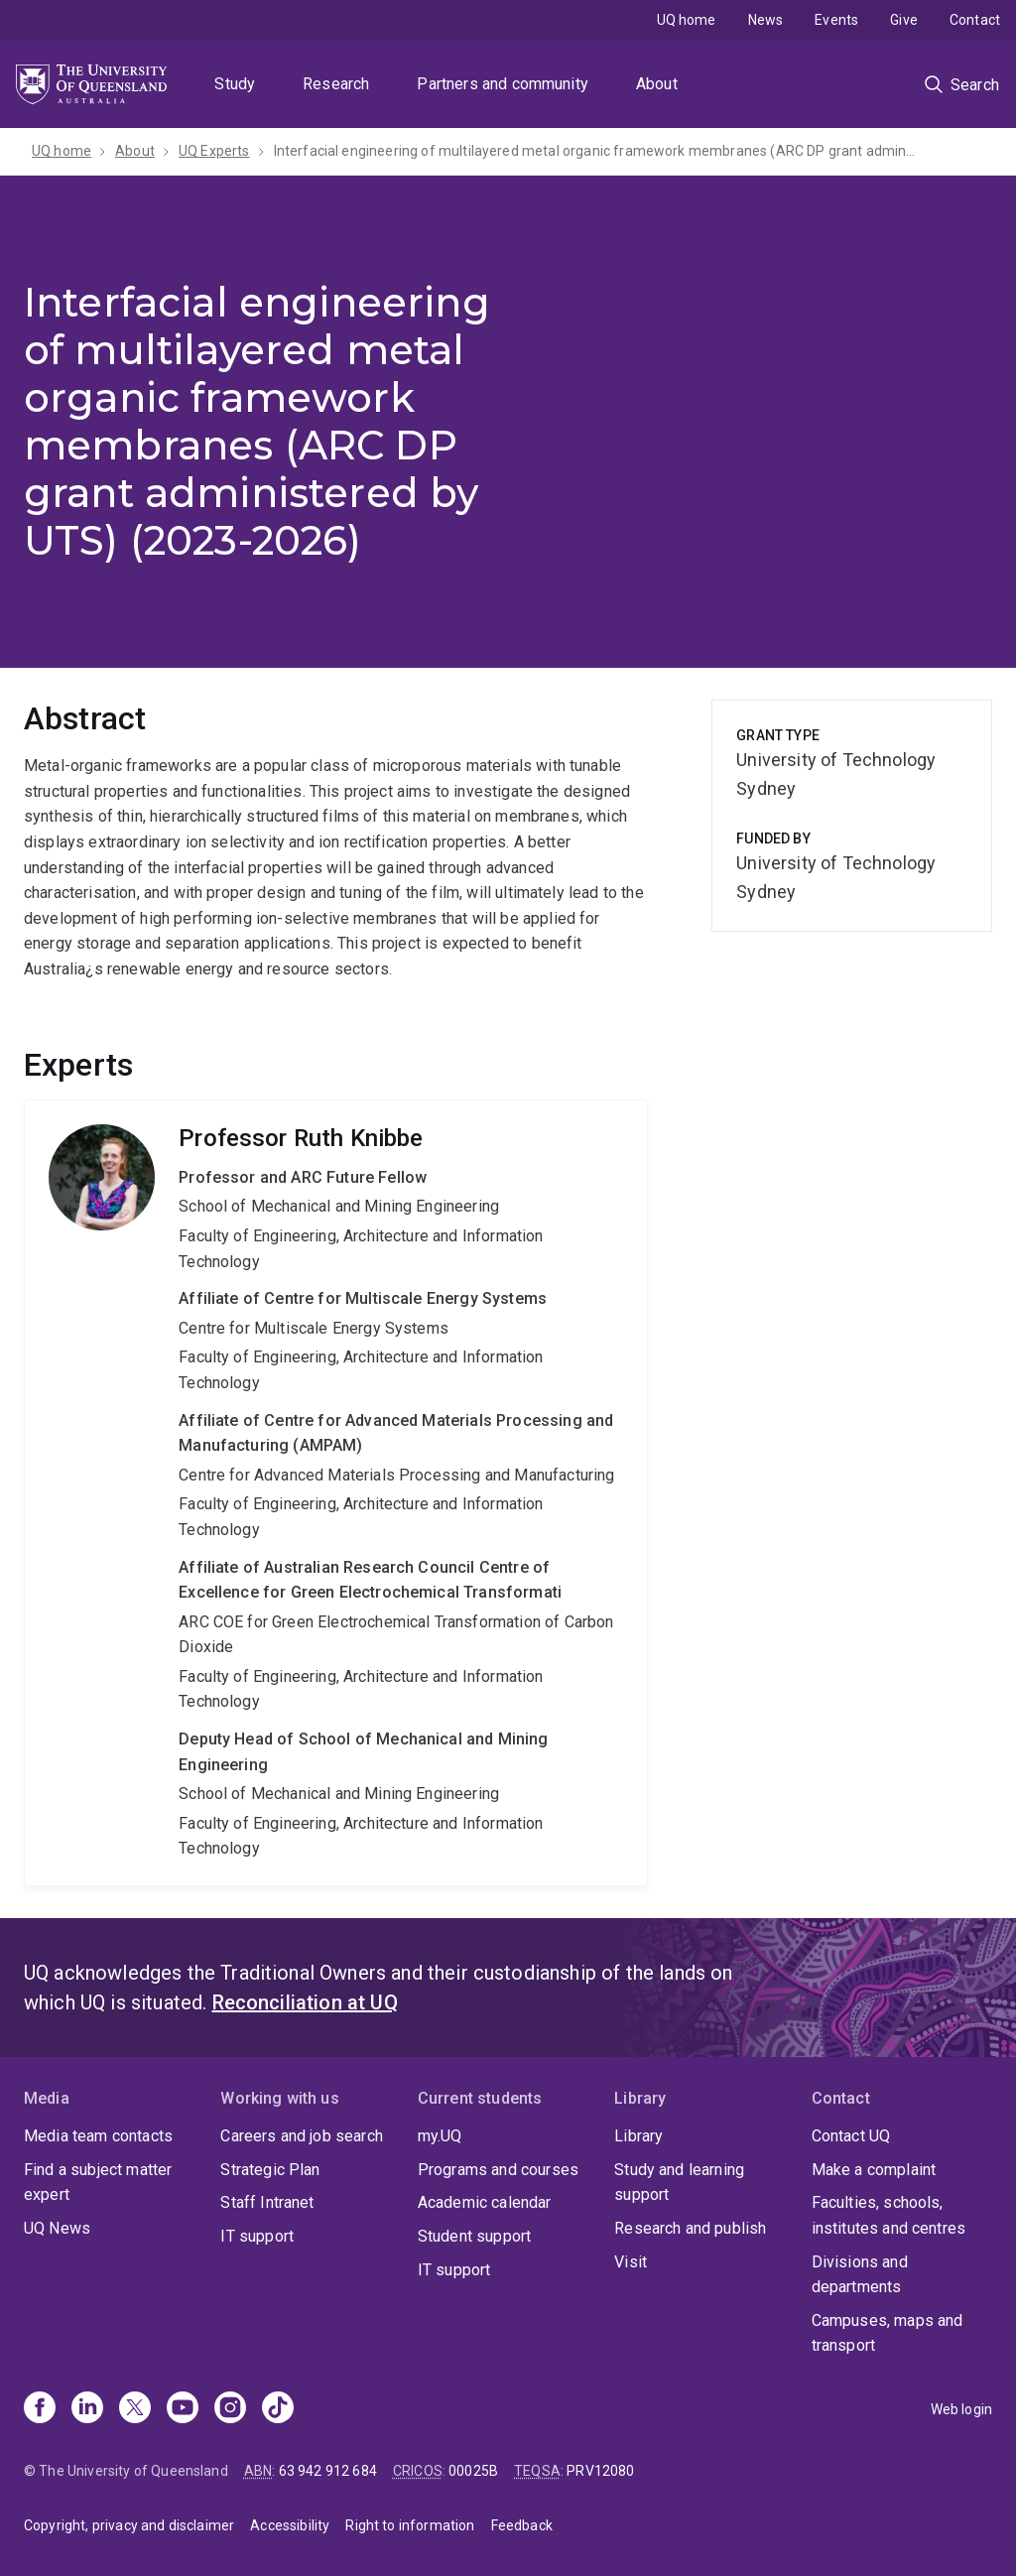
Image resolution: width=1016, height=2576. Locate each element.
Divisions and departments (860, 2275)
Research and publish (690, 2228)
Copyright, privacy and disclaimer (129, 2525)
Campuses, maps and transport (887, 2333)
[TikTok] (278, 2409)
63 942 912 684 (328, 2471)
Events (836, 20)
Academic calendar (485, 2202)
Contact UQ (851, 2135)
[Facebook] (40, 2409)
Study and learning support (679, 2182)
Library (638, 2135)
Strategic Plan (269, 2169)
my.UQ (440, 2135)
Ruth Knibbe (336, 1492)
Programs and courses (498, 2169)
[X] (135, 2409)
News (766, 20)
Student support (474, 2236)
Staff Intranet (267, 2202)
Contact (975, 20)
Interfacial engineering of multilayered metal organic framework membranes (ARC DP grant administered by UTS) (596, 151)
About (657, 83)
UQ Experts (214, 151)
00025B (473, 2471)
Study (234, 83)
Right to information (409, 2525)
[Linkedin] (87, 2409)
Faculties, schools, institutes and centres (889, 2215)
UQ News (57, 2228)
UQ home (686, 20)
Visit (630, 2262)
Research (336, 83)
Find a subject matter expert (98, 2182)
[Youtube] (182, 2409)
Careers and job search (301, 2135)
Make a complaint (874, 2169)
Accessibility (289, 2525)
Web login (961, 2409)
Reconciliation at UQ (305, 2002)
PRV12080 (600, 2471)
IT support (257, 2236)
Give (904, 20)
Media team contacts (98, 2135)
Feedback (522, 2525)
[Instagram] (230, 2409)
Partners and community (502, 83)
